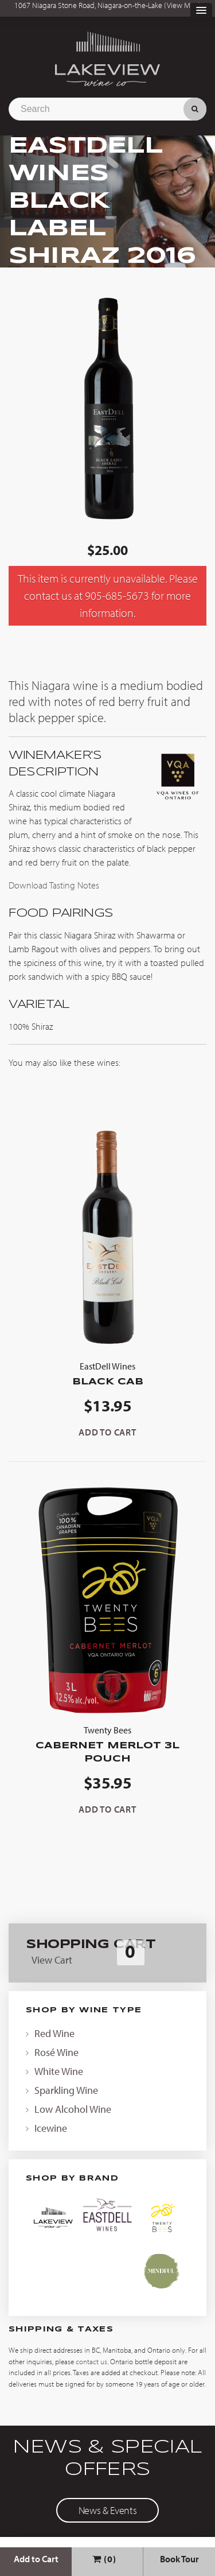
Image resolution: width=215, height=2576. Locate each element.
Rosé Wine (56, 2052)
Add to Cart (36, 2559)
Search (194, 108)
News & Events (107, 2510)
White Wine (58, 2071)
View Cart (52, 1959)
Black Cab (107, 1372)
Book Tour (179, 2559)
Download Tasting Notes (54, 885)
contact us (91, 2361)
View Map (182, 5)
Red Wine (54, 2033)
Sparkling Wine (66, 2090)
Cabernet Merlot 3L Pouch (107, 1743)
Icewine (50, 2128)
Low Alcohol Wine (72, 2109)
